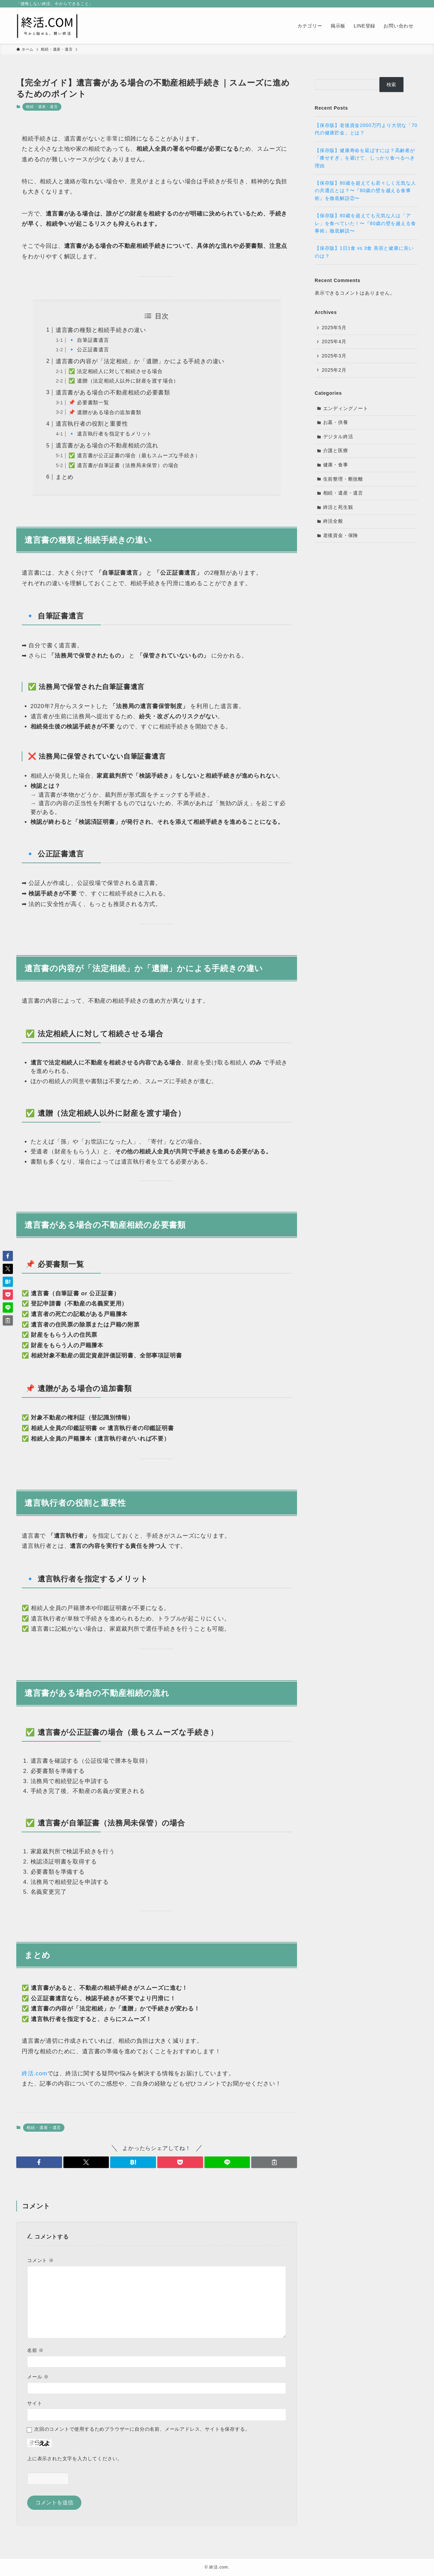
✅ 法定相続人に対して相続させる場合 (115, 371)
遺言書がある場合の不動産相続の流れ (107, 445)
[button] (39, 2162)
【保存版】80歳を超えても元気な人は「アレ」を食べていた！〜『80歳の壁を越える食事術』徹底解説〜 (365, 223)
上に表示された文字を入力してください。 (74, 2458)
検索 (392, 84)
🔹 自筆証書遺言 (88, 340)
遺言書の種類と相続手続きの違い (101, 330)
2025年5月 (334, 327)
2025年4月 (334, 341)
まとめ (65, 477)
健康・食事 (335, 464)
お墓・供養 (335, 422)
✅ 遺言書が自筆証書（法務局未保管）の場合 (123, 465)
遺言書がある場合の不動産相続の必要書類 (113, 392)
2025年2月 (334, 370)
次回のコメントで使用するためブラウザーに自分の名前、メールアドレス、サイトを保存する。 (142, 2429)
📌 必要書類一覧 (88, 402)
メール (38, 2376)
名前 (35, 2350)
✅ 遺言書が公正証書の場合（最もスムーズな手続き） (134, 455)
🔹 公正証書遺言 (88, 349)
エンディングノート (345, 408)
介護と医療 (335, 450)
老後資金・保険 (340, 535)
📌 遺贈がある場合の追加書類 (104, 412)
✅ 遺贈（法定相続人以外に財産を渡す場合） (123, 381)
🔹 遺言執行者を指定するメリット (110, 434)
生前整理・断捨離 (343, 479)
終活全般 (333, 521)
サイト (34, 2403)
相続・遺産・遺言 (42, 107)
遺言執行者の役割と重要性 (92, 424)
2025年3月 (334, 355)
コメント (40, 2260)
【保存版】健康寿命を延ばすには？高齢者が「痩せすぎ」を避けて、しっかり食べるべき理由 (365, 158)
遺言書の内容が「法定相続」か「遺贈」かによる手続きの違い (140, 361)
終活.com (34, 2073)
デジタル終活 (338, 436)
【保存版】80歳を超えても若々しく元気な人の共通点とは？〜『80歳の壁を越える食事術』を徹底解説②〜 (365, 190)
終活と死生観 (338, 507)
